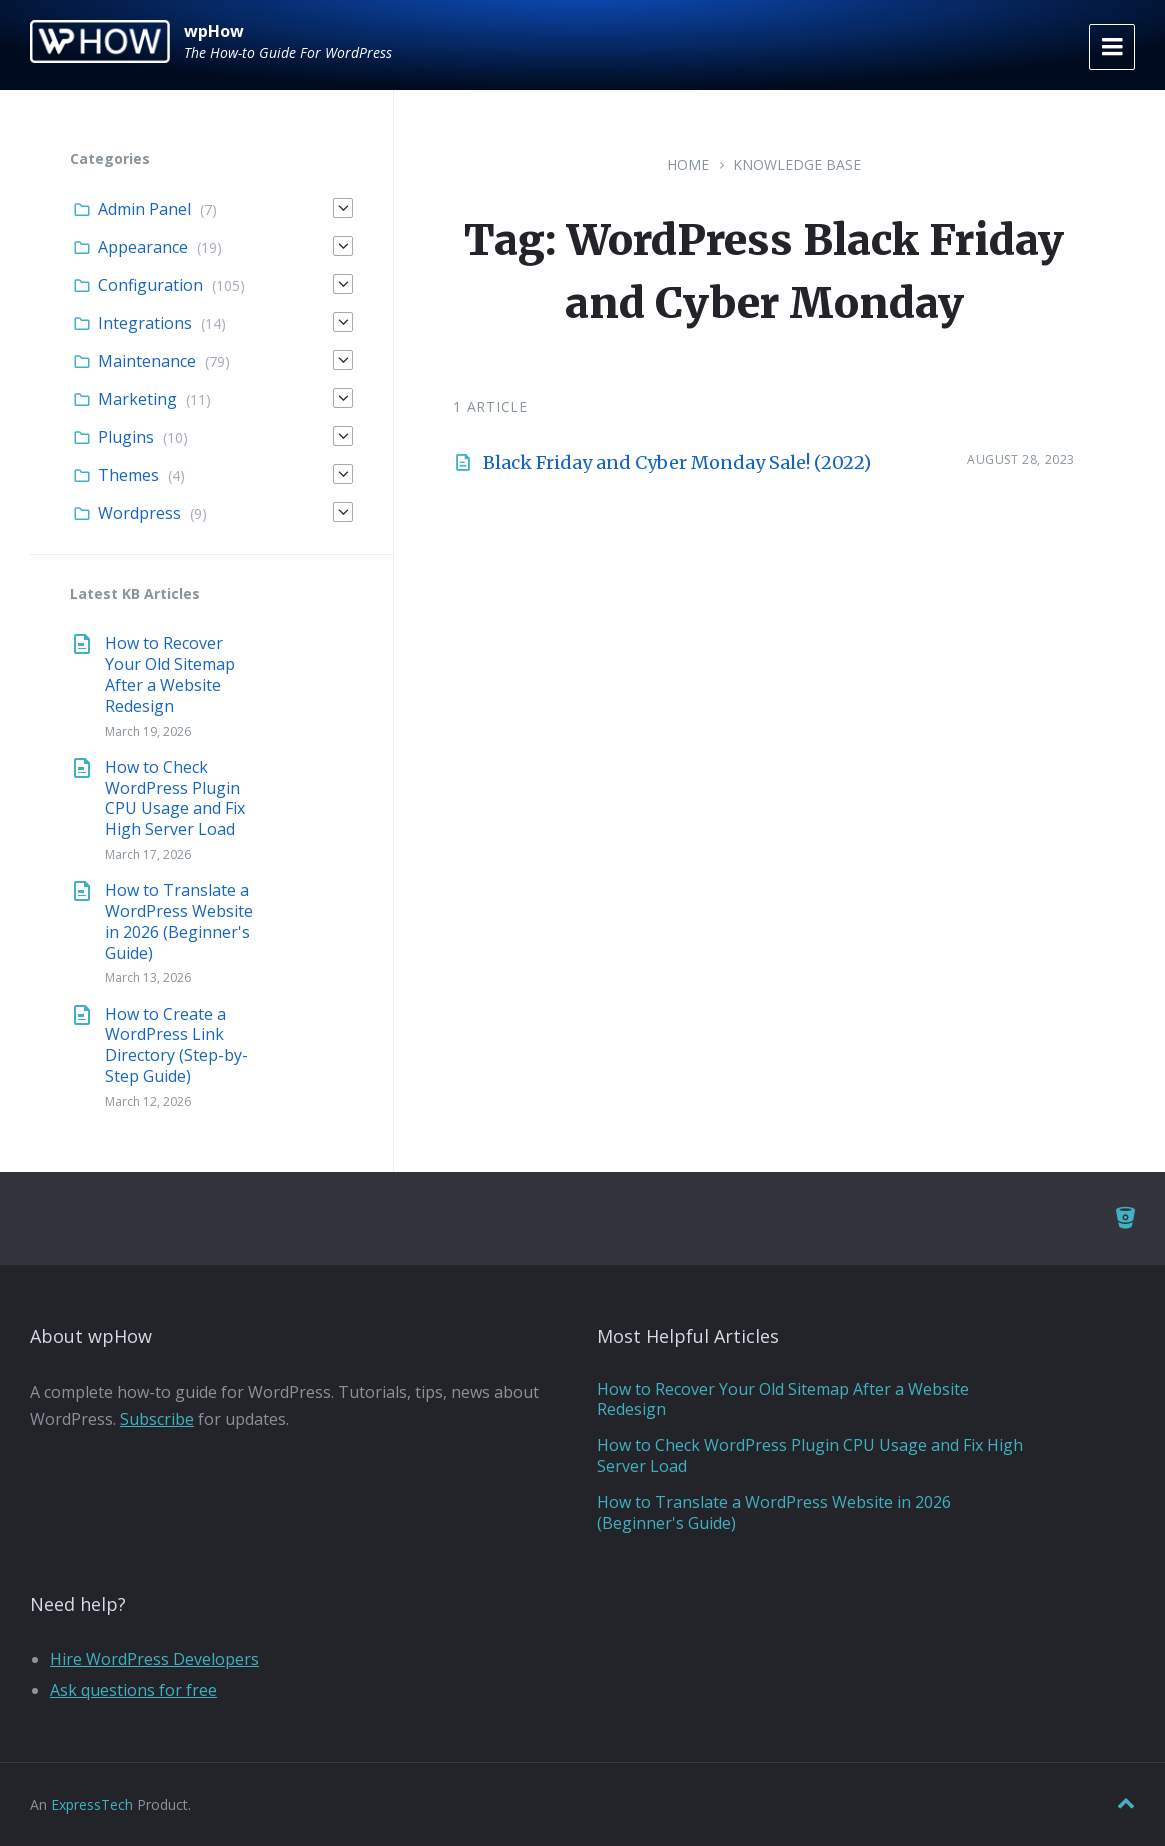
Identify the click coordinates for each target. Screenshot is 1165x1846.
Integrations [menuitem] (145, 323)
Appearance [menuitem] (143, 247)
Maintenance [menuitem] (147, 361)
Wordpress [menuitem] (139, 513)
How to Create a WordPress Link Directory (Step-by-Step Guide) (176, 1045)
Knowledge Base (797, 164)
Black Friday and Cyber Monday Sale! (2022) (677, 462)
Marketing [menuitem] (137, 399)
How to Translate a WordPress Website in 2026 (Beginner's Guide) (179, 921)
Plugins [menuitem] (126, 437)
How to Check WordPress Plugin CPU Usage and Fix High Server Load (175, 798)
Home (688, 164)
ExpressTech (92, 1804)
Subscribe (157, 1419)
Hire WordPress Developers (154, 1659)
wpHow (214, 31)
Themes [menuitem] (128, 475)
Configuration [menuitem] (150, 285)
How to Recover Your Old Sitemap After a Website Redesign (170, 674)
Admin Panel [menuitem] (144, 209)
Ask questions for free (133, 1690)
